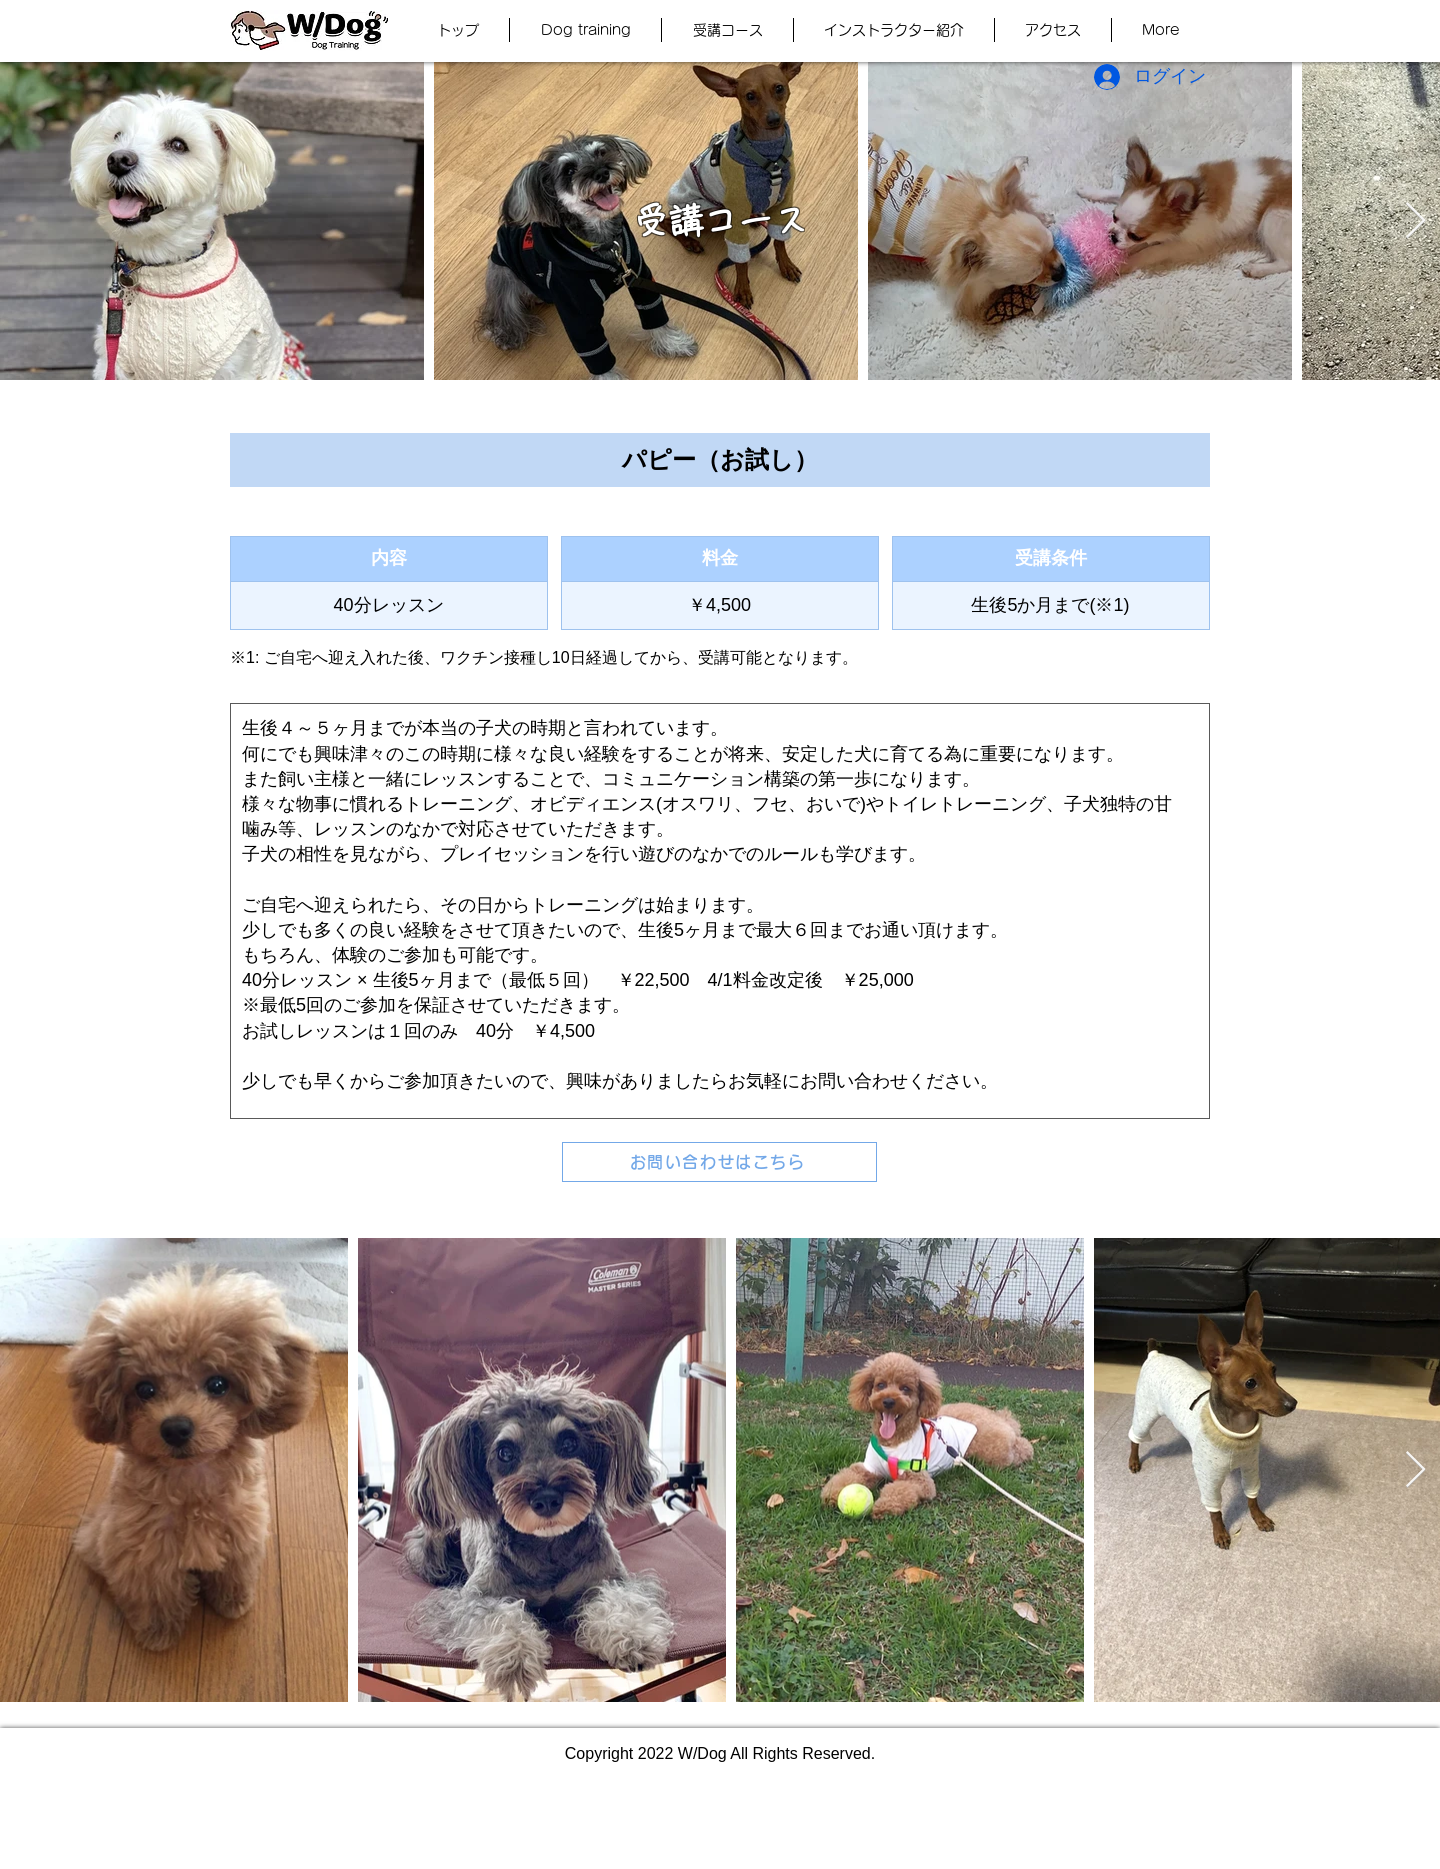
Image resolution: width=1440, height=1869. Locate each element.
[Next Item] (1415, 221)
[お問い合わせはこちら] (719, 1162)
